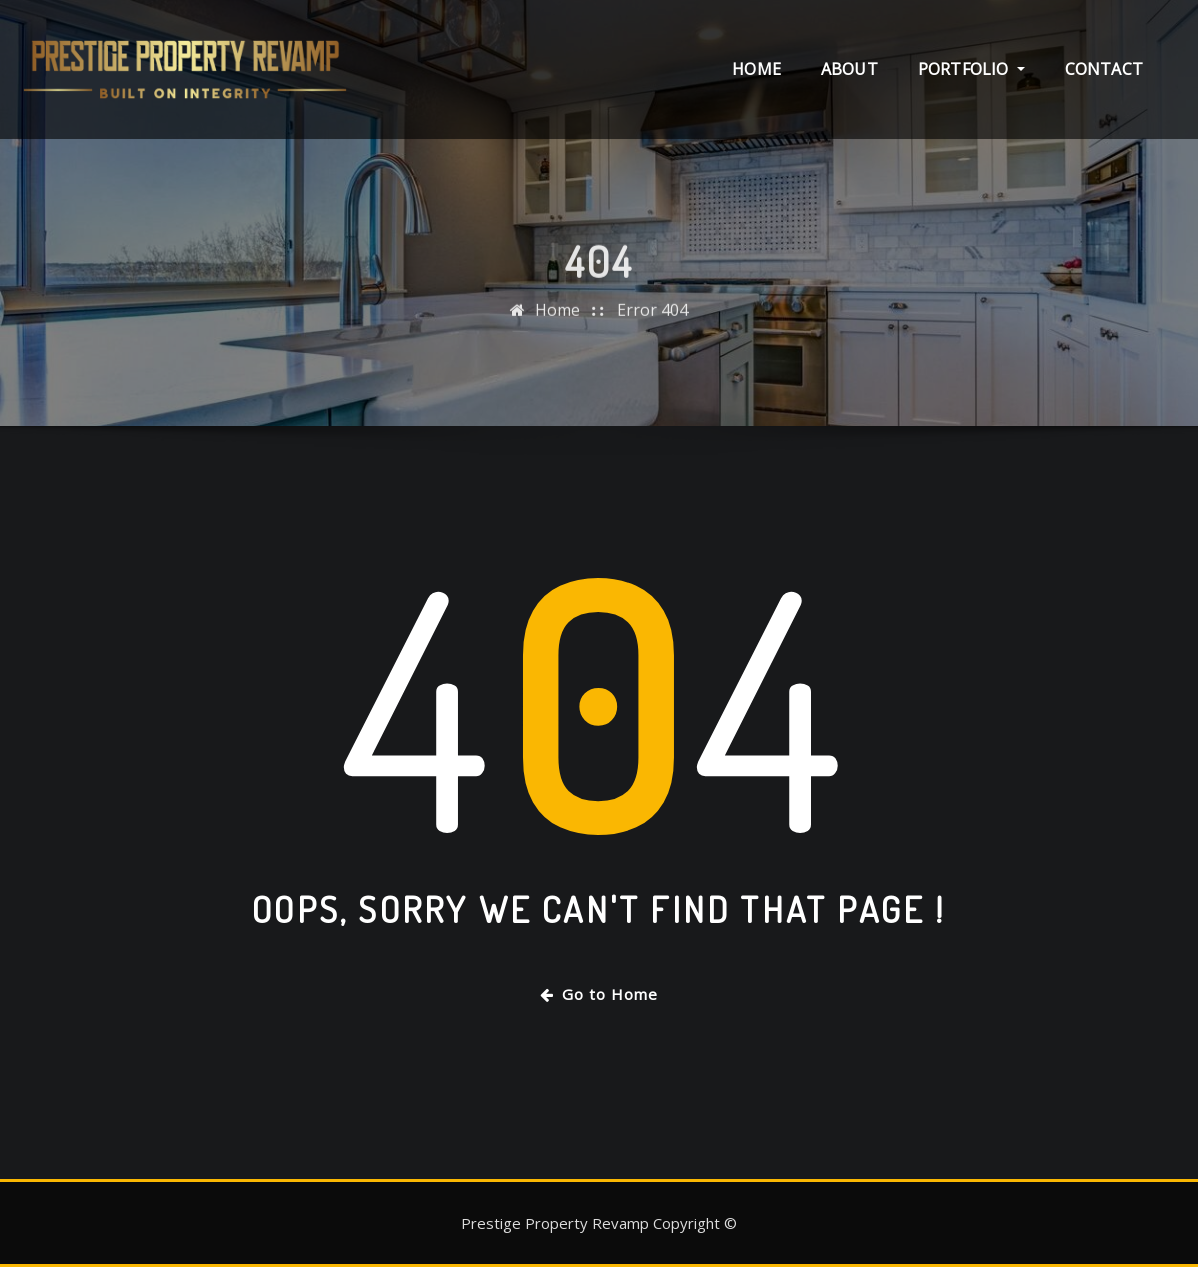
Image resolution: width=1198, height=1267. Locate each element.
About (849, 69)
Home (756, 69)
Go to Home (599, 994)
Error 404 (652, 318)
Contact (1104, 69)
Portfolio (971, 69)
